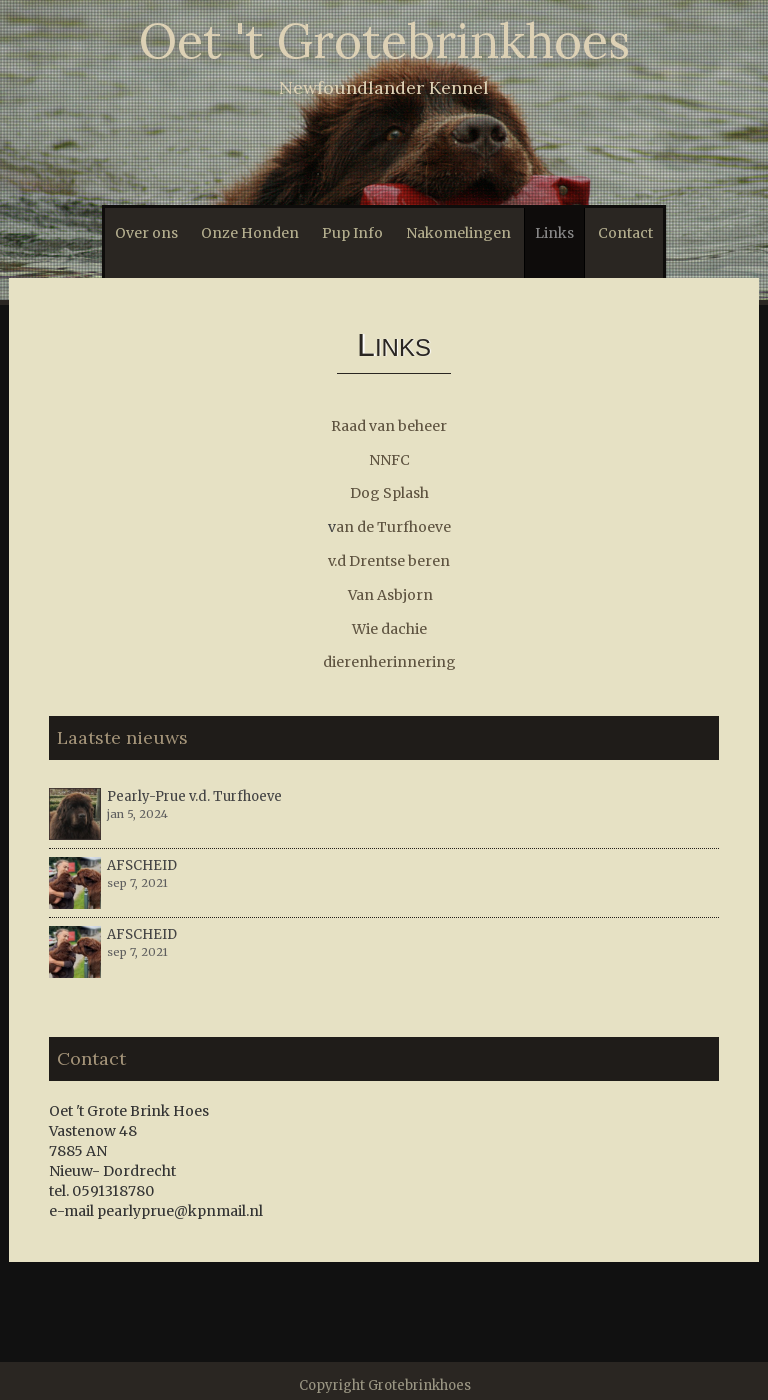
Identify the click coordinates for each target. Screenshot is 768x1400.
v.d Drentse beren (389, 561)
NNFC (389, 460)
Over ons (146, 233)
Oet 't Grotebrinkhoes (384, 40)
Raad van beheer (389, 426)
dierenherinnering (389, 662)
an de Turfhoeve (393, 527)
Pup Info (352, 233)
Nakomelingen (458, 233)
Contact (625, 233)
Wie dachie (389, 629)
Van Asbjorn (390, 595)
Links (554, 233)
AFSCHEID (142, 865)
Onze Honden (250, 233)
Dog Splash (389, 493)
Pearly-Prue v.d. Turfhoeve (194, 796)
